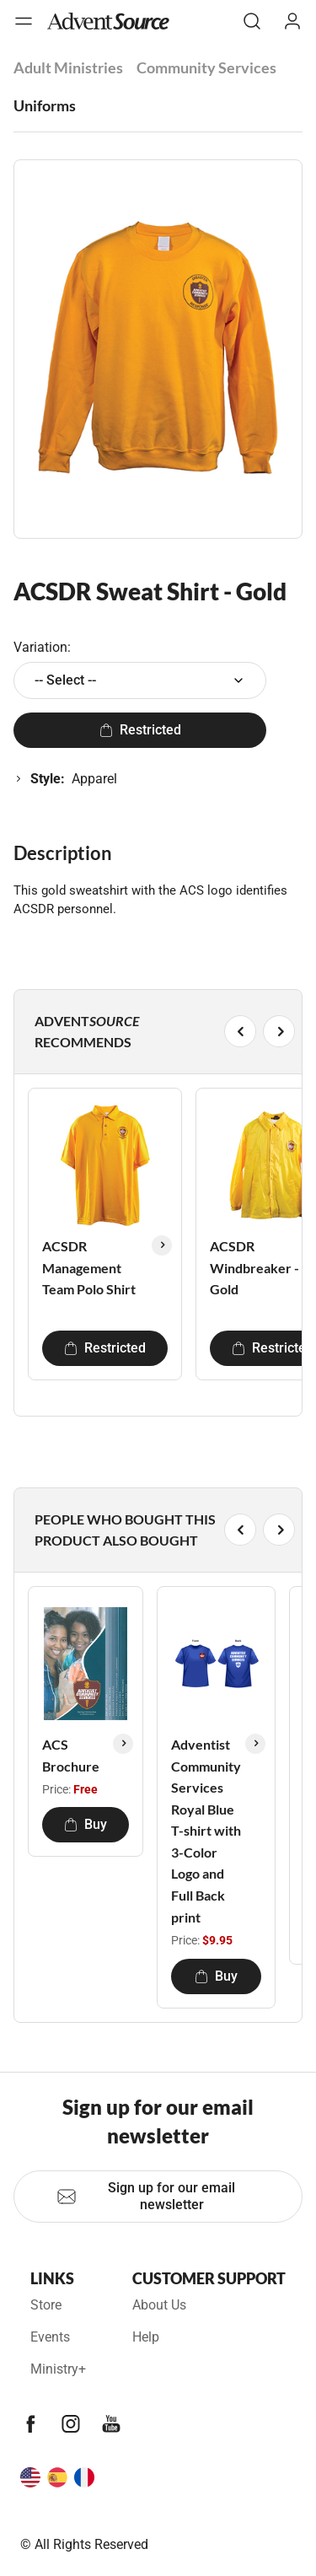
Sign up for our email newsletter (145, 2196)
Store (46, 2305)
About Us (159, 2305)
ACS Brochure (70, 1755)
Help (145, 2337)
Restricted (140, 730)
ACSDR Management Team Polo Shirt (89, 1267)
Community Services (206, 67)
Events (50, 2337)
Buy (85, 1824)
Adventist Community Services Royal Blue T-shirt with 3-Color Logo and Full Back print (206, 1830)
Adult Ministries (68, 67)
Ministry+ (58, 2369)
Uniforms (44, 105)
